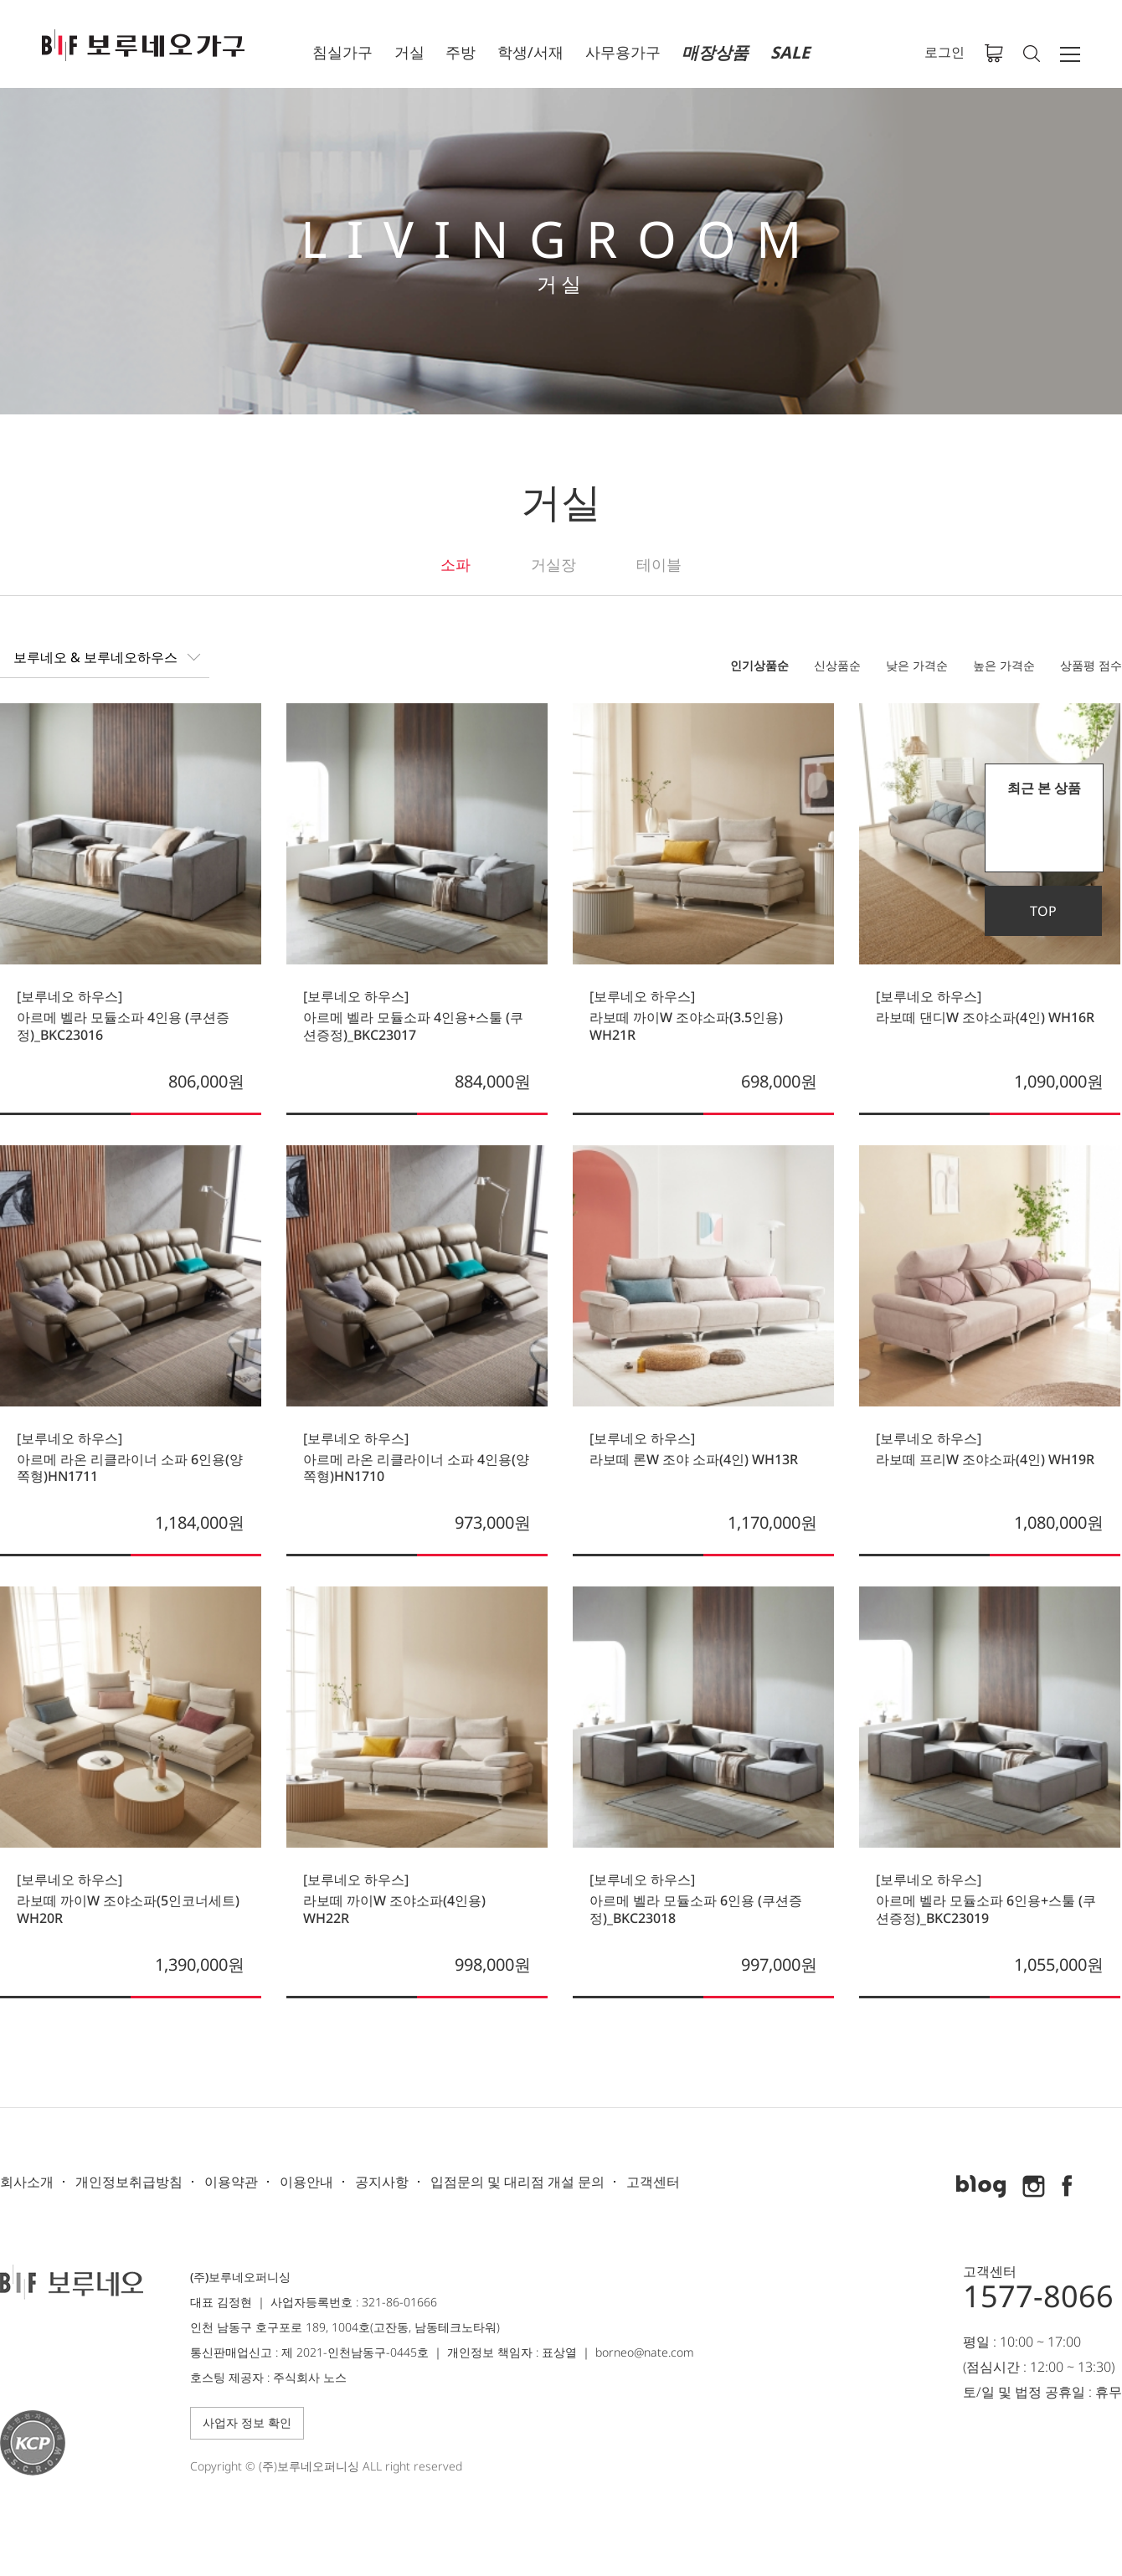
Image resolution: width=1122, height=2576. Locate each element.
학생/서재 (530, 52)
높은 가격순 (1004, 665)
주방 (460, 52)
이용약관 (231, 2181)
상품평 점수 (1091, 665)
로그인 (944, 52)
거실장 (553, 564)
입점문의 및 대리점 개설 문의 (517, 2181)
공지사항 (382, 2181)
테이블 (659, 564)
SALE (790, 52)
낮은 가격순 (917, 665)
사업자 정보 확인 (247, 2422)
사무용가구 (623, 52)
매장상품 (715, 52)
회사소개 (27, 2181)
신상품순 (837, 665)
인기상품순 (759, 665)
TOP (1043, 911)
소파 (455, 564)
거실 (409, 52)
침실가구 (342, 52)
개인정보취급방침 (129, 2181)
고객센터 (653, 2181)
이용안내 (306, 2181)
